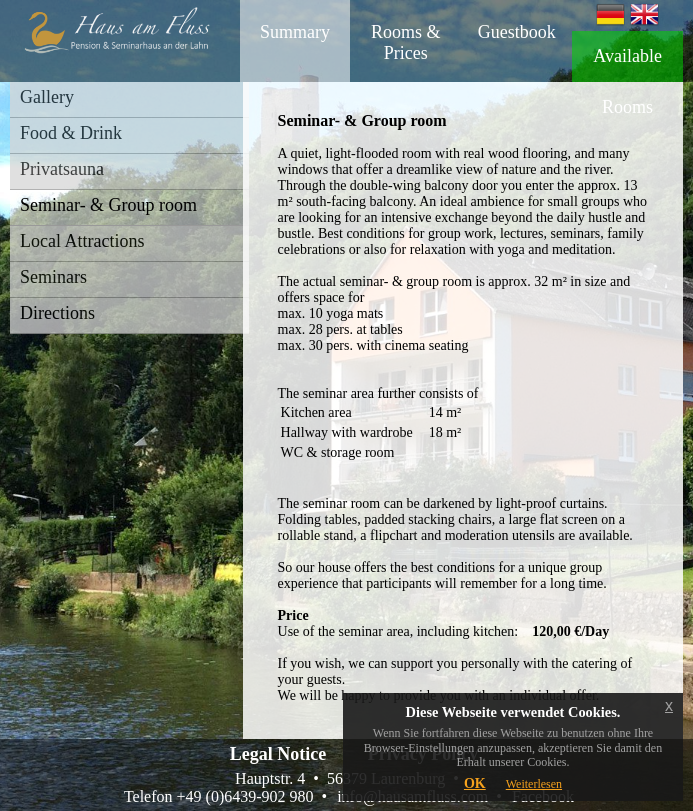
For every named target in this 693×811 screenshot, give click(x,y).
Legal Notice (278, 754)
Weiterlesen (534, 784)
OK (475, 783)
